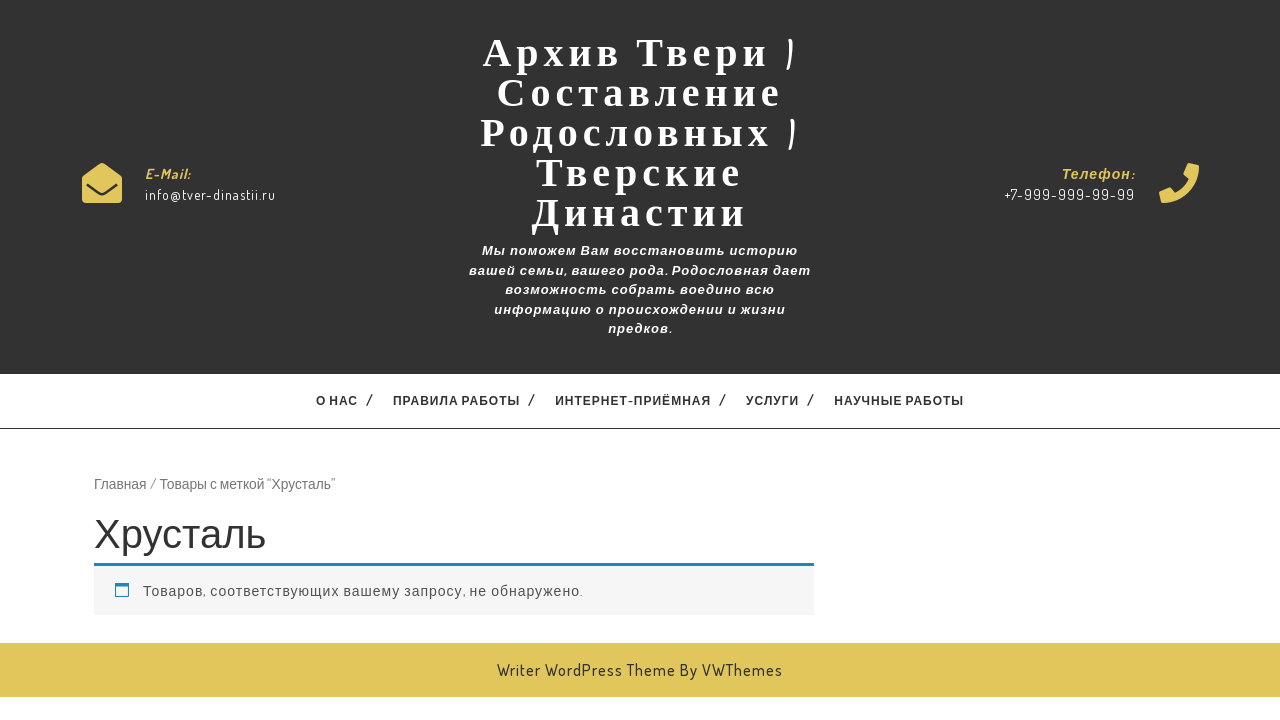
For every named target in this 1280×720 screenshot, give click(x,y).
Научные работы (899, 400)
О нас (337, 400)
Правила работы (456, 400)
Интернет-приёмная (633, 400)
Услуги (772, 400)
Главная (120, 483)
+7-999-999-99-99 (1069, 194)
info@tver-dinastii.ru (210, 194)
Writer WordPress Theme (586, 670)
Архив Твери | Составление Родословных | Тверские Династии (640, 138)
